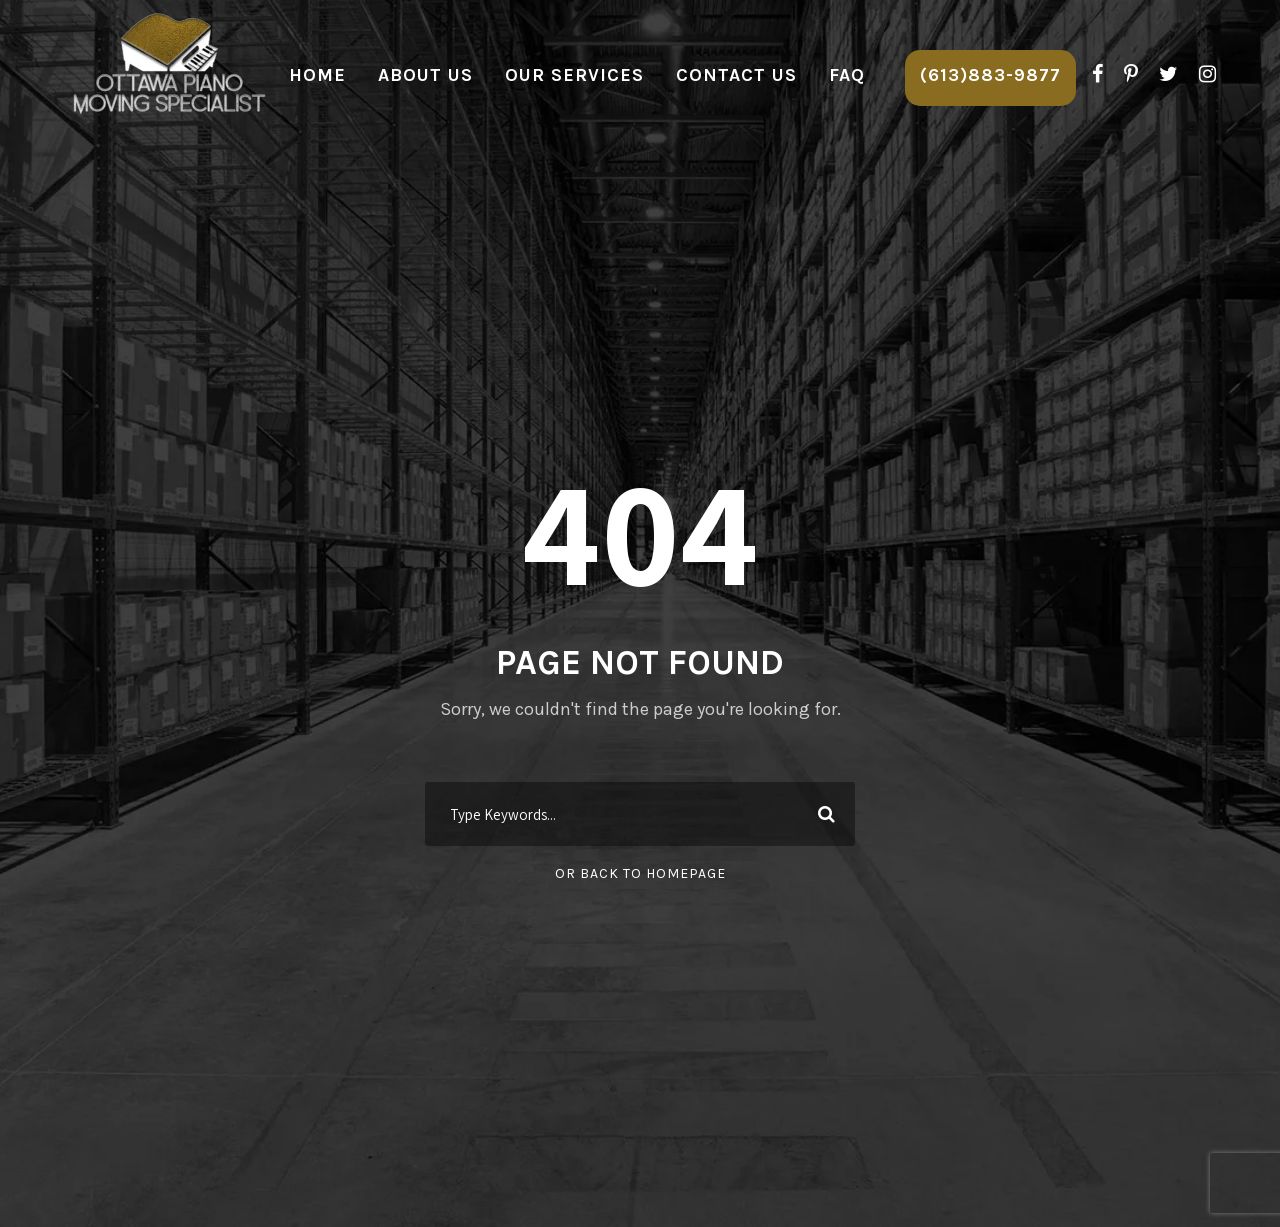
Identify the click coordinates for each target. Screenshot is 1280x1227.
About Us (425, 75)
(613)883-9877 (990, 75)
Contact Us (736, 75)
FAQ (847, 75)
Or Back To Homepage (640, 873)
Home (317, 75)
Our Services (574, 75)
